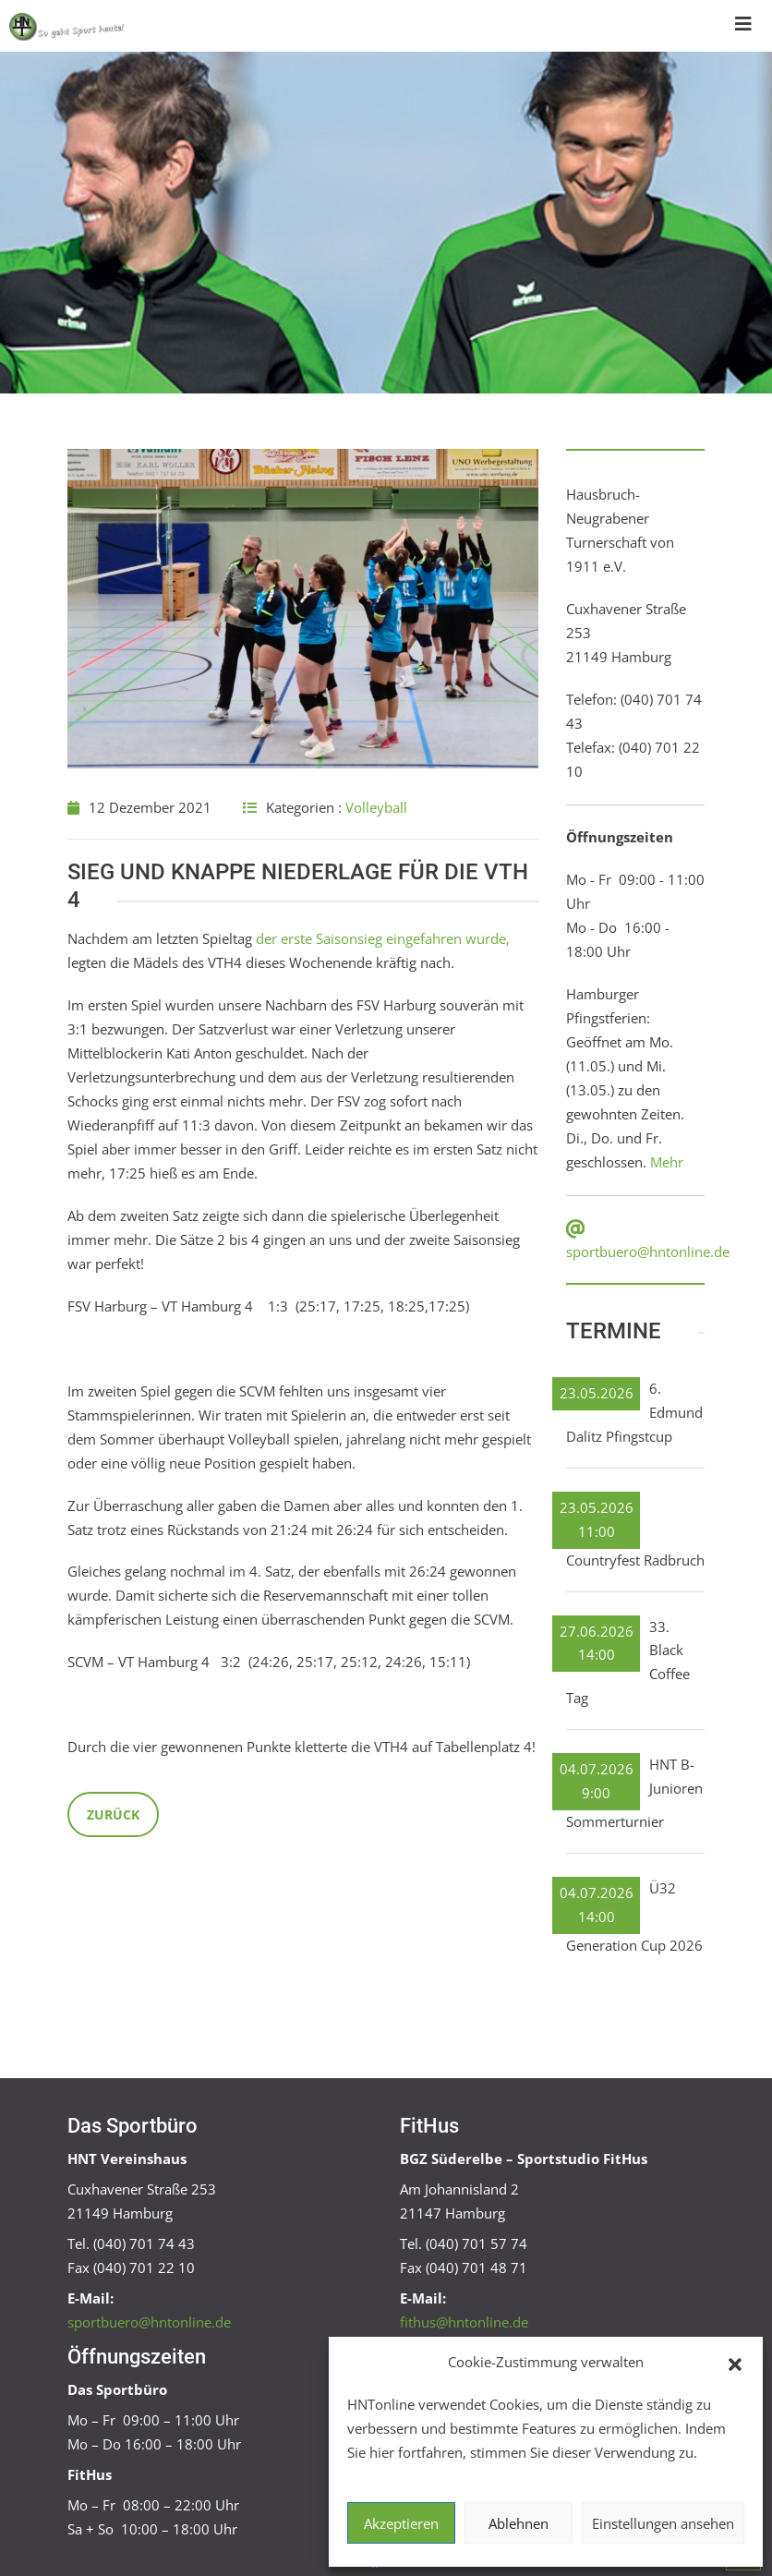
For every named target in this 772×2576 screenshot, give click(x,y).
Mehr (666, 1162)
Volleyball (376, 807)
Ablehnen (519, 2523)
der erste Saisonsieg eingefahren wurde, (383, 938)
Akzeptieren (401, 2523)
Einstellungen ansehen (663, 2523)
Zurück (113, 1814)
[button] (735, 2362)
